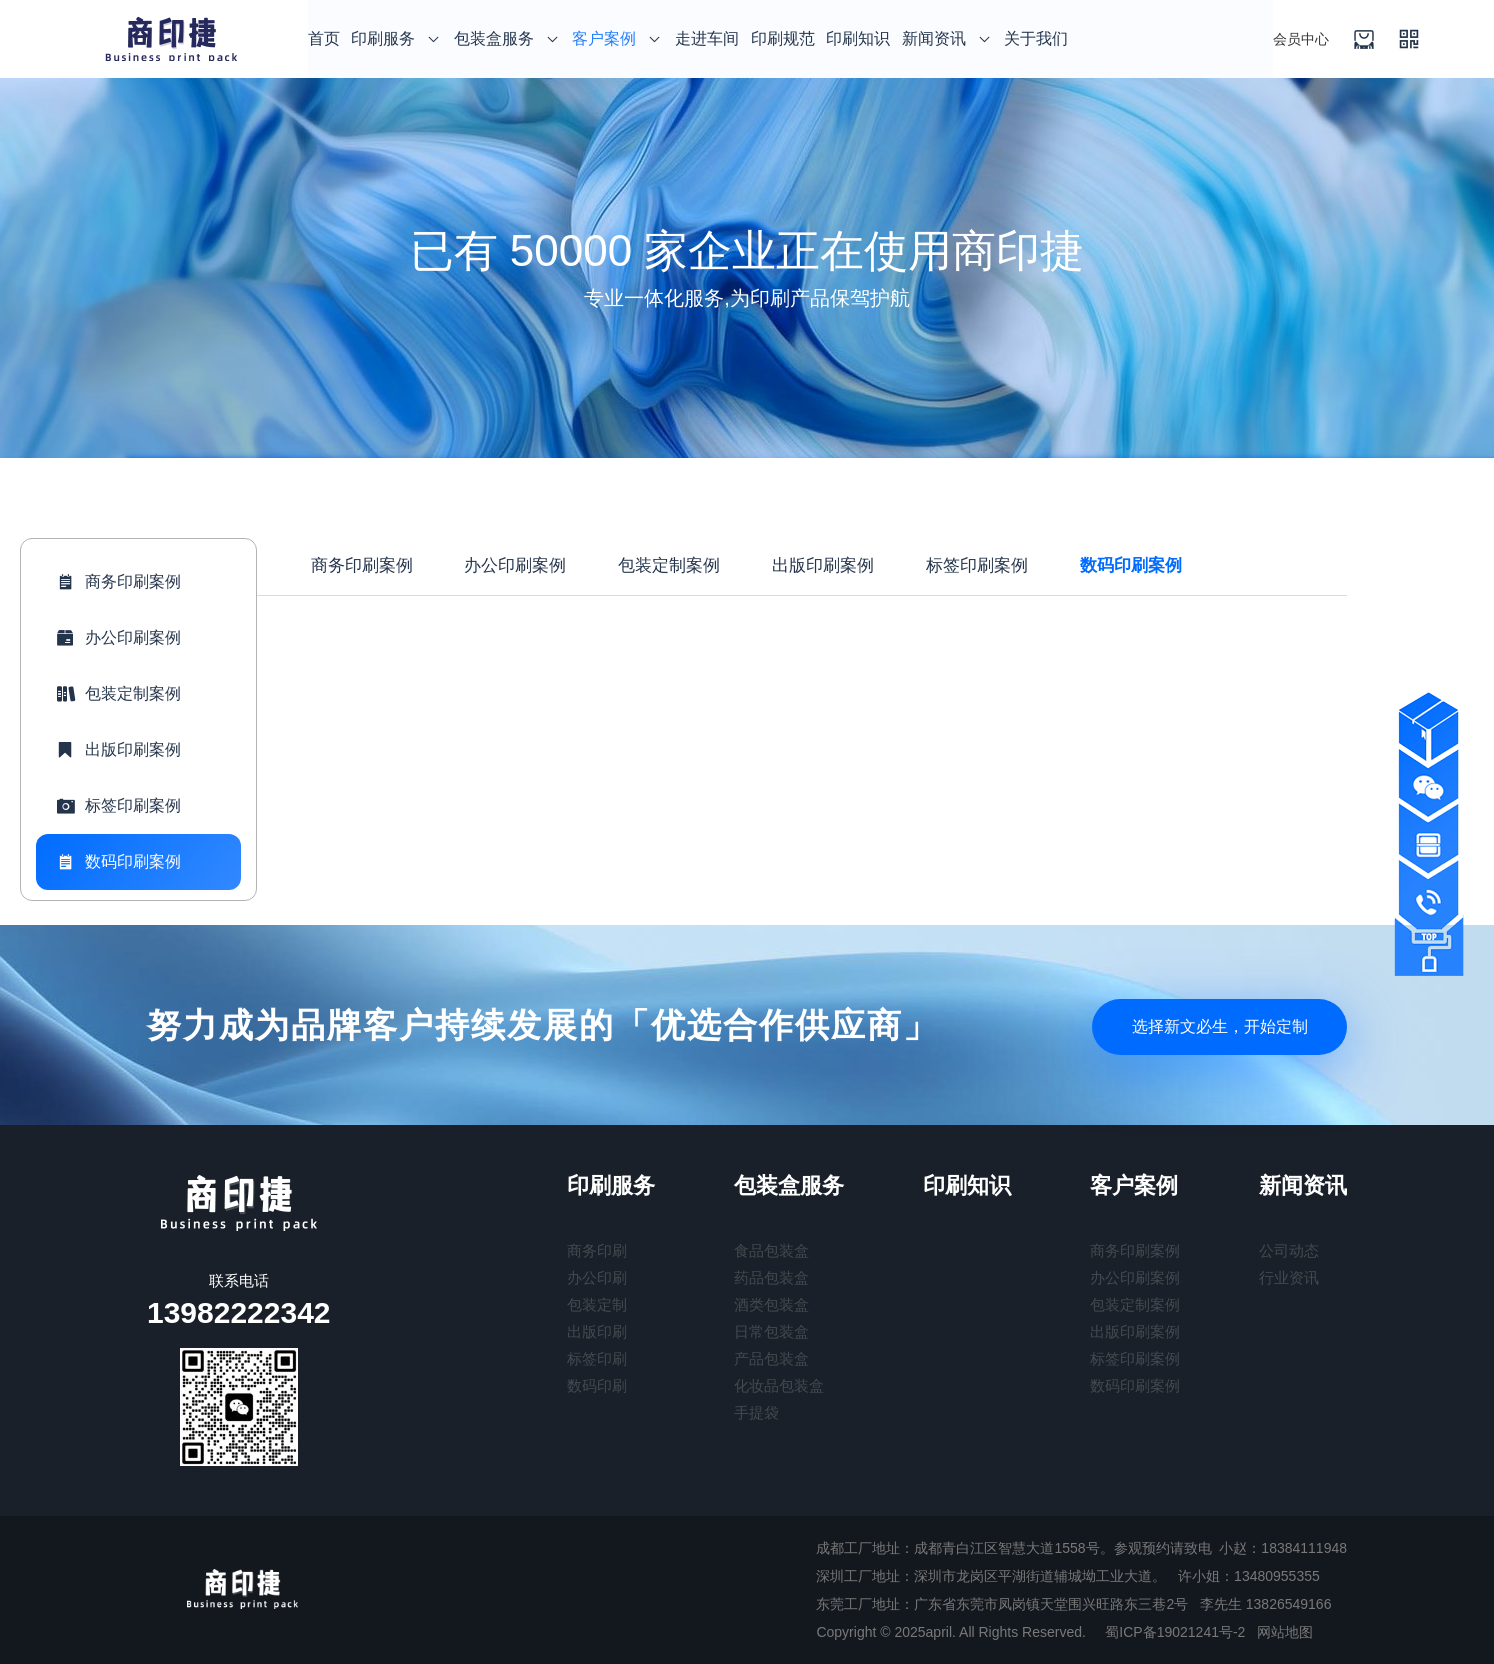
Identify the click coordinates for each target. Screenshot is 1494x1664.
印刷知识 (858, 38)
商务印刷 (597, 1250)
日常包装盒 (771, 1331)
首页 (324, 38)
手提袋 (756, 1412)
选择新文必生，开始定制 (1212, 1024)
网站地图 (1285, 1632)
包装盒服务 (507, 38)
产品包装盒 (771, 1358)
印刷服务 (396, 38)
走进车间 (707, 38)
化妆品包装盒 (779, 1385)
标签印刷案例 (116, 806)
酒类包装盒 (771, 1304)
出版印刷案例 (116, 750)
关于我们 (1036, 38)
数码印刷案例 (116, 862)
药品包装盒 (771, 1277)
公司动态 (1289, 1250)
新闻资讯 (947, 38)
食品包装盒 (771, 1250)
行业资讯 (1289, 1277)
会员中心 (1301, 39)
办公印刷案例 (116, 638)
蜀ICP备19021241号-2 (1175, 1632)
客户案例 (617, 38)
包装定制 (597, 1304)
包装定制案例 (116, 694)
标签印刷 (597, 1358)
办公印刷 (597, 1277)
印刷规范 (783, 38)
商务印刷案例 (116, 582)
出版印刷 (597, 1331)
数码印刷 (597, 1385)
